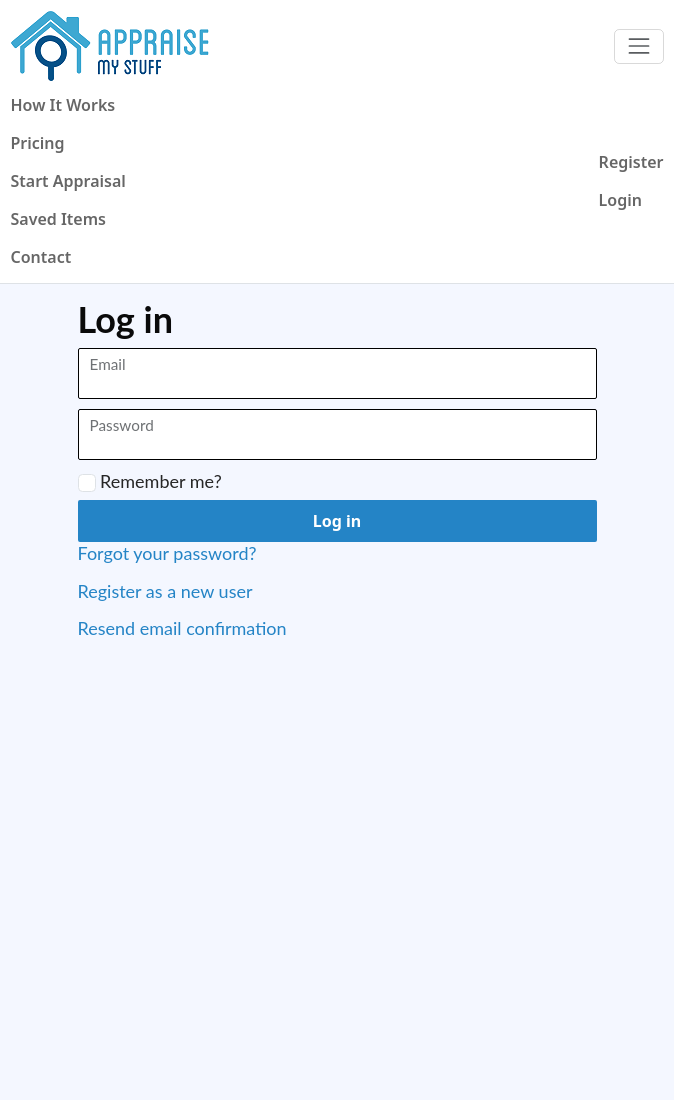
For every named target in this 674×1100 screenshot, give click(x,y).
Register (631, 162)
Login (620, 200)
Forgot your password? (167, 553)
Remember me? (150, 481)
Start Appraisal (68, 181)
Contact (41, 257)
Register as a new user (165, 591)
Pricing (38, 143)
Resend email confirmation (182, 628)
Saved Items (58, 219)
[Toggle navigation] (638, 46)
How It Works (63, 105)
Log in (337, 521)
